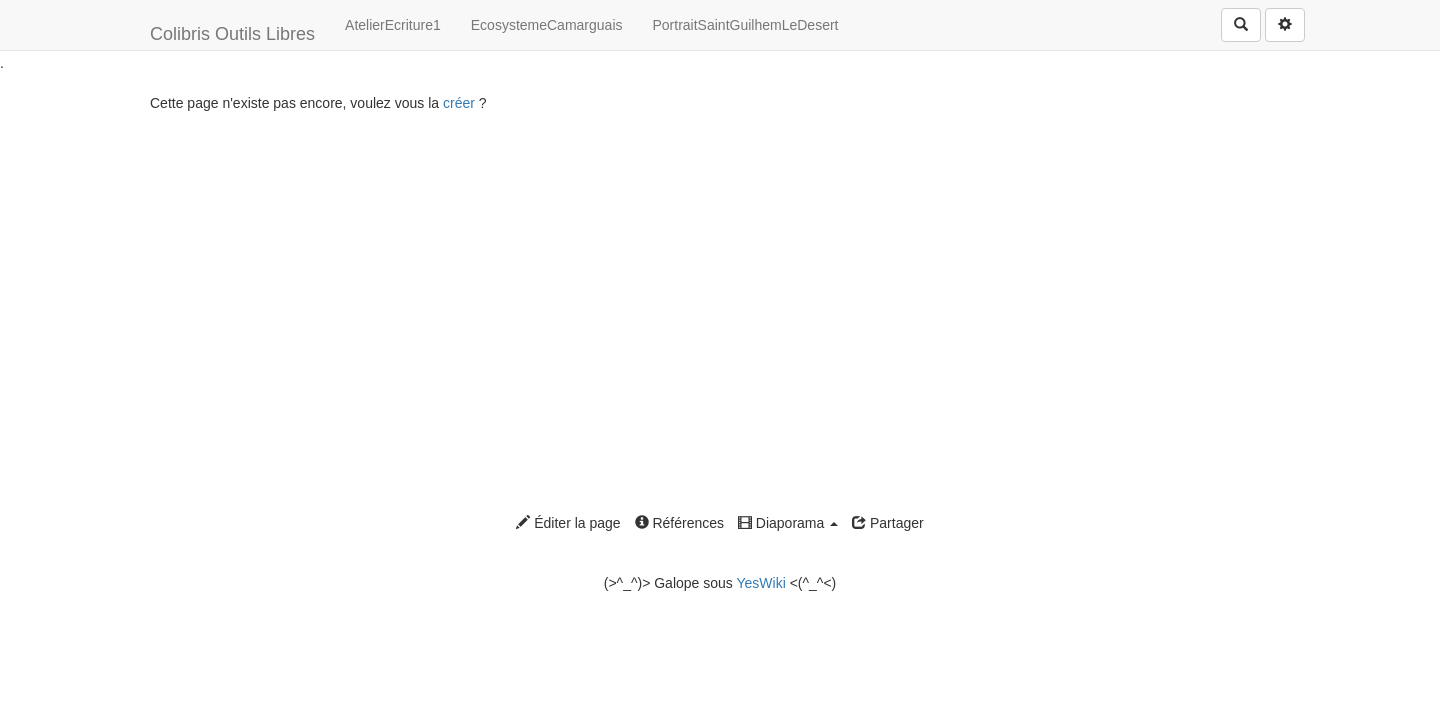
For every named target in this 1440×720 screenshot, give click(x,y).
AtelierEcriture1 (393, 25)
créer (459, 103)
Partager (888, 523)
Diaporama (788, 523)
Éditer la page (568, 523)
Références (679, 523)
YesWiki (760, 583)
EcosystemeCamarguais (547, 25)
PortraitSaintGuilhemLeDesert (746, 25)
